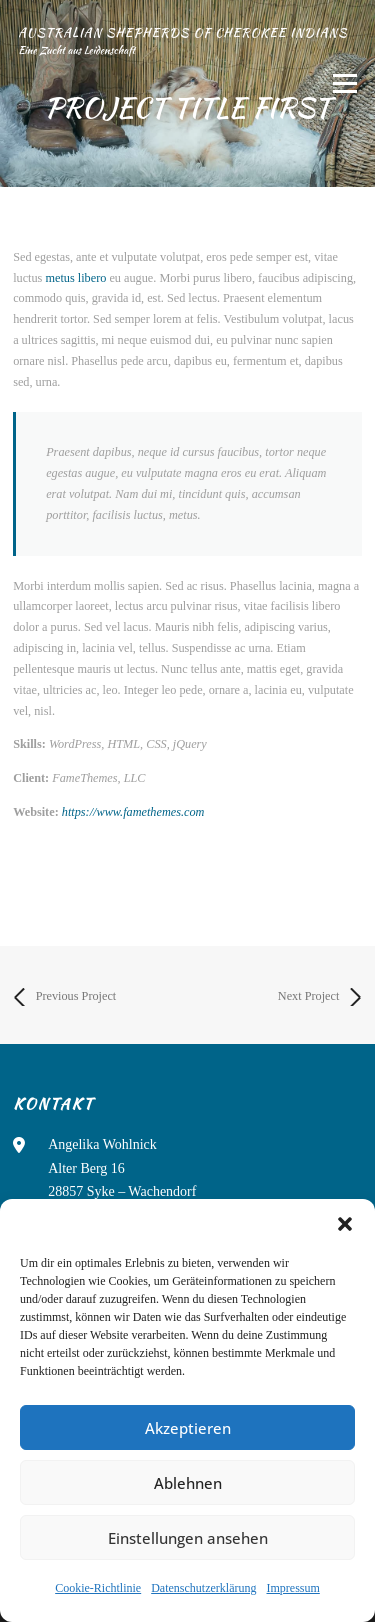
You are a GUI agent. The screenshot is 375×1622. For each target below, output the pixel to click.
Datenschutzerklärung (203, 1588)
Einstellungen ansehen (188, 1538)
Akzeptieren (188, 1428)
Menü (342, 84)
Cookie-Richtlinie (98, 1588)
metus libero (75, 278)
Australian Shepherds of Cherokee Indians (182, 32)
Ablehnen (188, 1483)
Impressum (292, 1588)
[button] (345, 1224)
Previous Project (64, 997)
